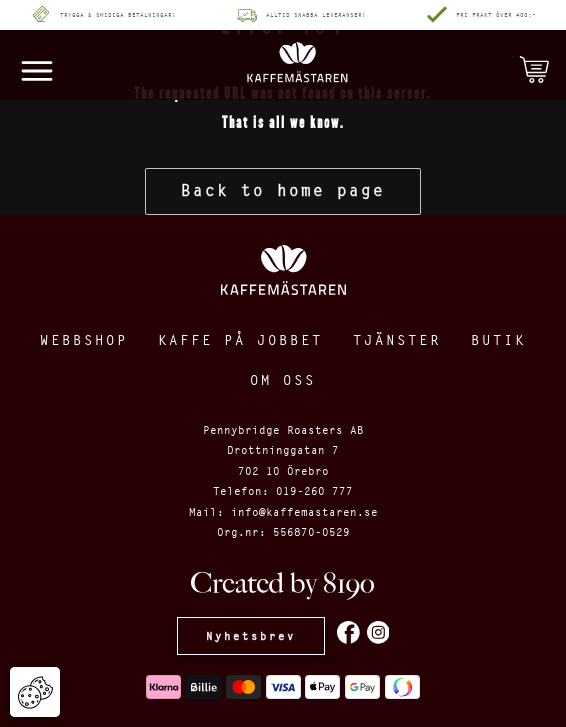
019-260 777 (314, 491)
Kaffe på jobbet (240, 340)
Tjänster (397, 340)
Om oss (283, 380)
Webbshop (84, 340)
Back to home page (283, 190)
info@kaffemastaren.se (304, 512)
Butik (498, 340)
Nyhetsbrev (251, 636)
